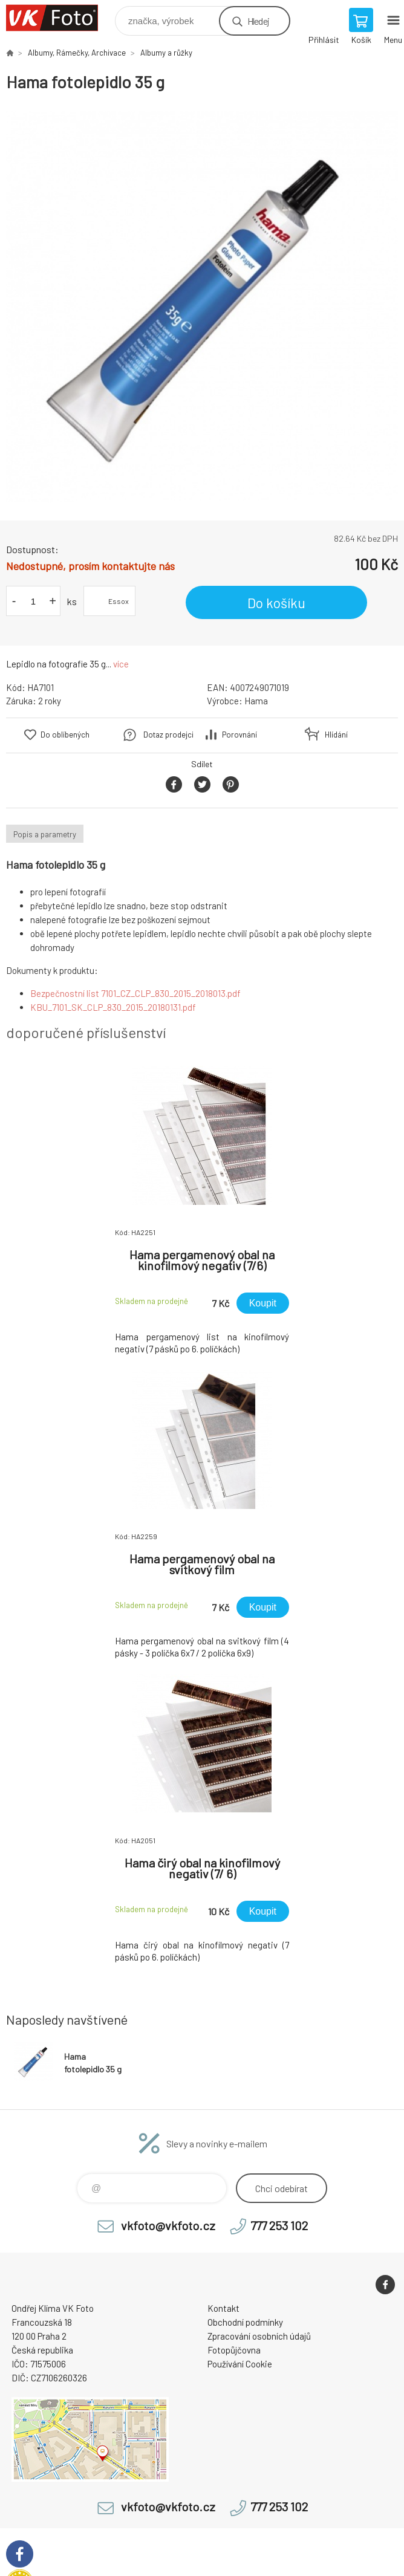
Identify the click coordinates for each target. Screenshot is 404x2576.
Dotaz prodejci (168, 734)
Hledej (258, 21)
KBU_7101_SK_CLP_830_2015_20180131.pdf (113, 1007)
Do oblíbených (65, 734)
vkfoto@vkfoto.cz (168, 2225)
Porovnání (239, 734)
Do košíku (276, 602)
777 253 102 (279, 2225)
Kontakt (223, 2308)
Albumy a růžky (166, 52)
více (121, 663)
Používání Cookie (239, 2363)
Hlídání (336, 734)
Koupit (262, 1303)
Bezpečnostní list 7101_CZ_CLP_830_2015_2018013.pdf (135, 993)
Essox (118, 601)
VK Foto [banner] (59, 18)
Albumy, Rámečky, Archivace (77, 52)
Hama (256, 700)
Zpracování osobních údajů (259, 2336)
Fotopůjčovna (234, 2349)
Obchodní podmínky (245, 2322)
